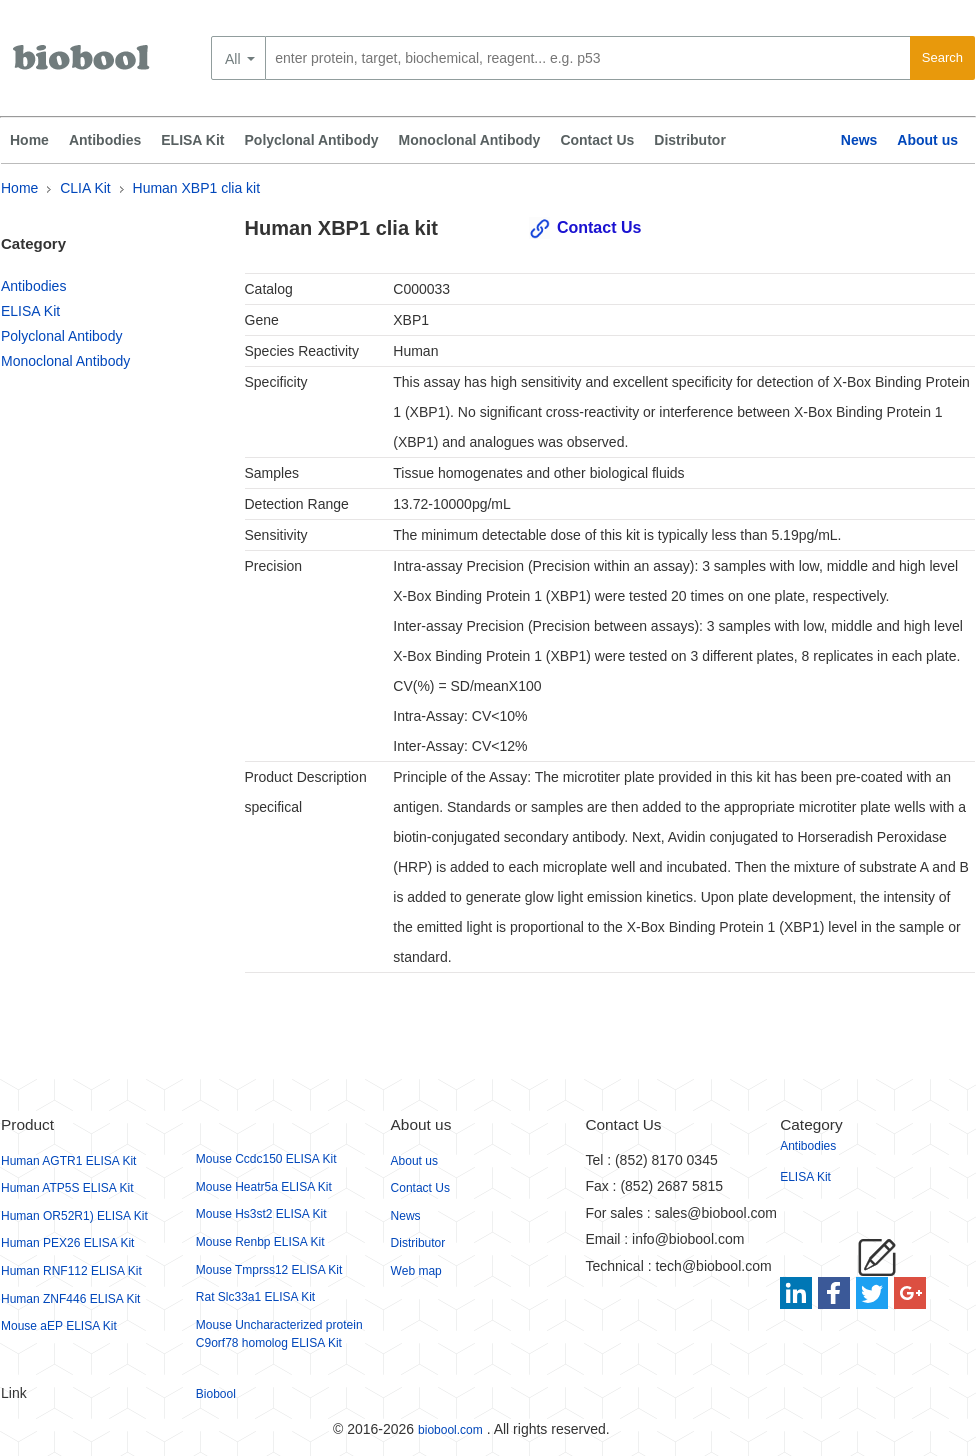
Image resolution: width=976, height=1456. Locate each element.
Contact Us (597, 140)
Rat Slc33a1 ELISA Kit (255, 1297)
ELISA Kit (192, 140)
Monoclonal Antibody (470, 140)
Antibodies (105, 140)
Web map (416, 1271)
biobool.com (450, 1430)
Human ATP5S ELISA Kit (67, 1188)
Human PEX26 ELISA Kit (67, 1243)
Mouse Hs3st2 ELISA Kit (261, 1214)
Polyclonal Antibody (312, 140)
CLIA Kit (85, 188)
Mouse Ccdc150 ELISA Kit (266, 1159)
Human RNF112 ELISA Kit (71, 1271)
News (859, 140)
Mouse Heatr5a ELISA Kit (264, 1187)
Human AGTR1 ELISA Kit (68, 1161)
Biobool (216, 1394)
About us (927, 140)
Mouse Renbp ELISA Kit (260, 1242)
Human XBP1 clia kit (197, 188)
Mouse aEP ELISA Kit (59, 1326)
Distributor (690, 140)
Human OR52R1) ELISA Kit (74, 1216)
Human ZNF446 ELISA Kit (70, 1299)
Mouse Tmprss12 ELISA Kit (269, 1270)
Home (29, 140)
